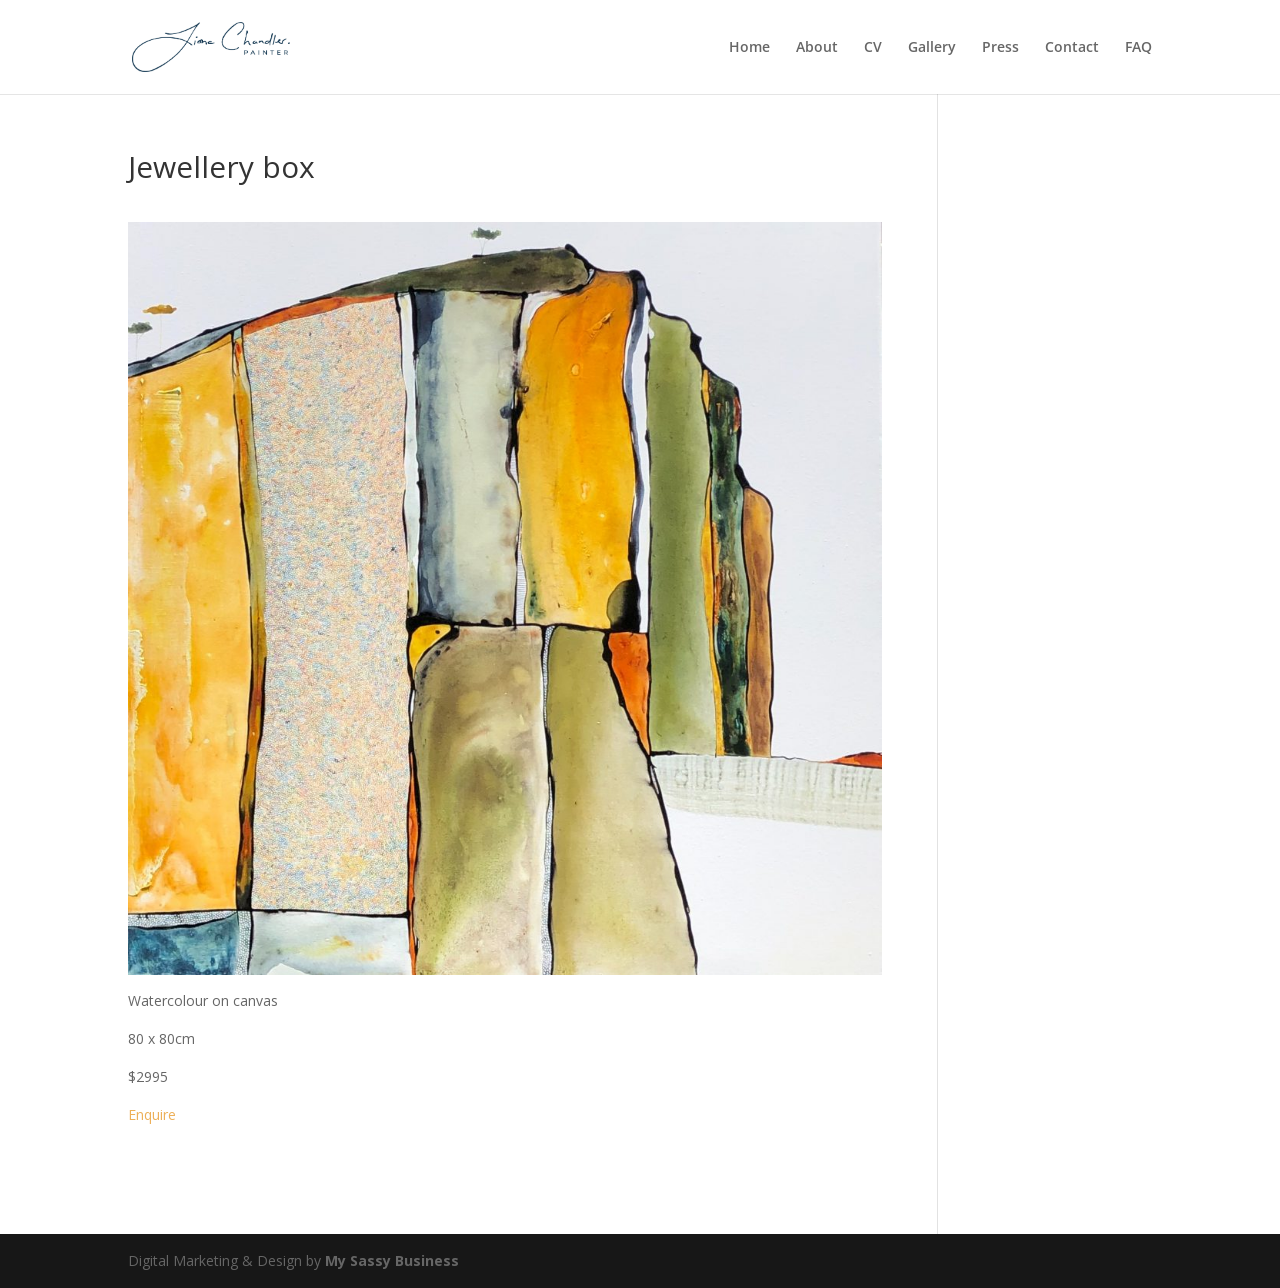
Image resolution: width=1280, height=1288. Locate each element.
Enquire (152, 1114)
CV (873, 48)
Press (1000, 48)
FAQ (1138, 48)
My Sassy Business (392, 1260)
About (817, 48)
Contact (1072, 48)
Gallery (932, 48)
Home (749, 48)
